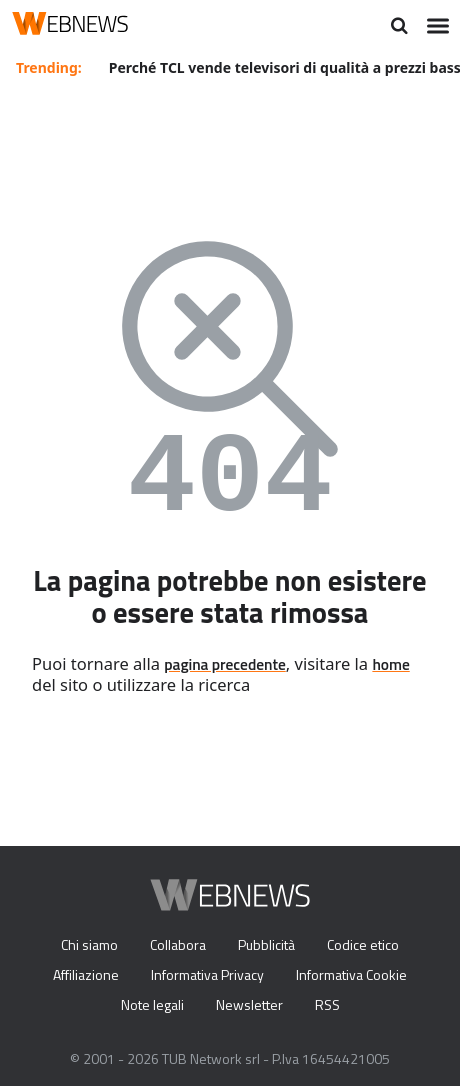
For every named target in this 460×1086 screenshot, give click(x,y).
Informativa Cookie (351, 974)
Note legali (152, 1004)
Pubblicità (266, 944)
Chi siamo (89, 944)
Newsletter (249, 1004)
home (390, 664)
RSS (327, 1004)
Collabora (178, 944)
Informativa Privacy (207, 974)
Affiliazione (86, 974)
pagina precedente (224, 664)
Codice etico (363, 944)
